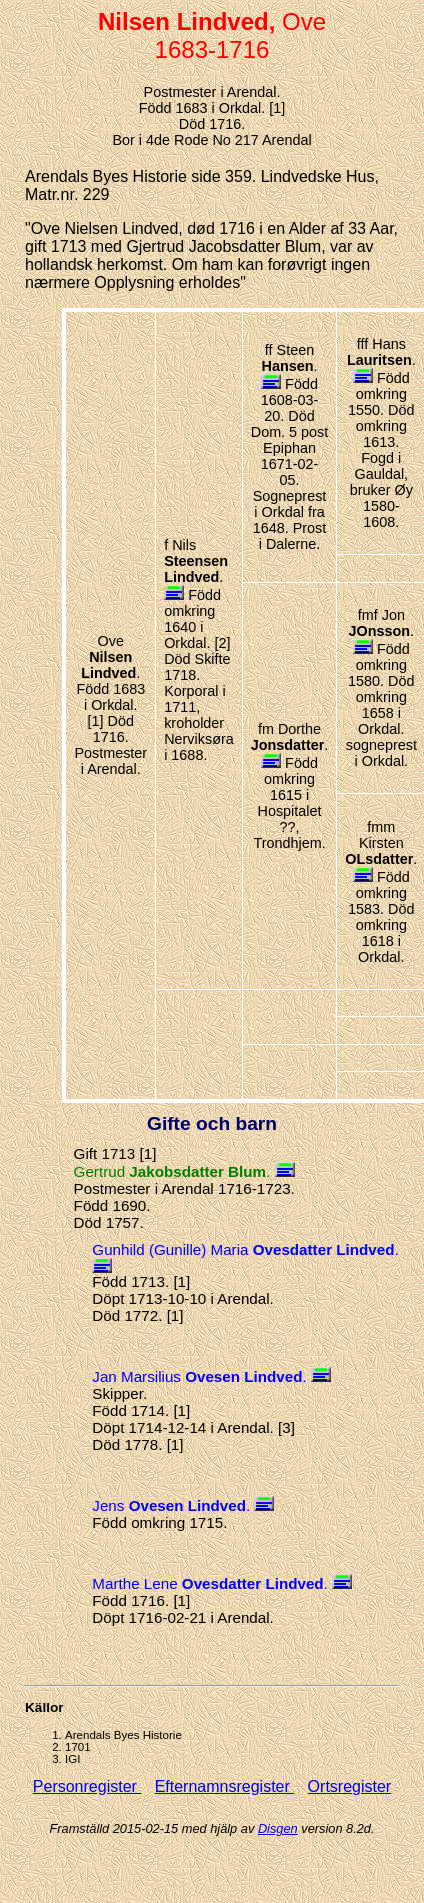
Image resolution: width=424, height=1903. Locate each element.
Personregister (87, 1786)
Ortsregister (350, 1786)
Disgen (278, 1828)
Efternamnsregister (225, 1786)
